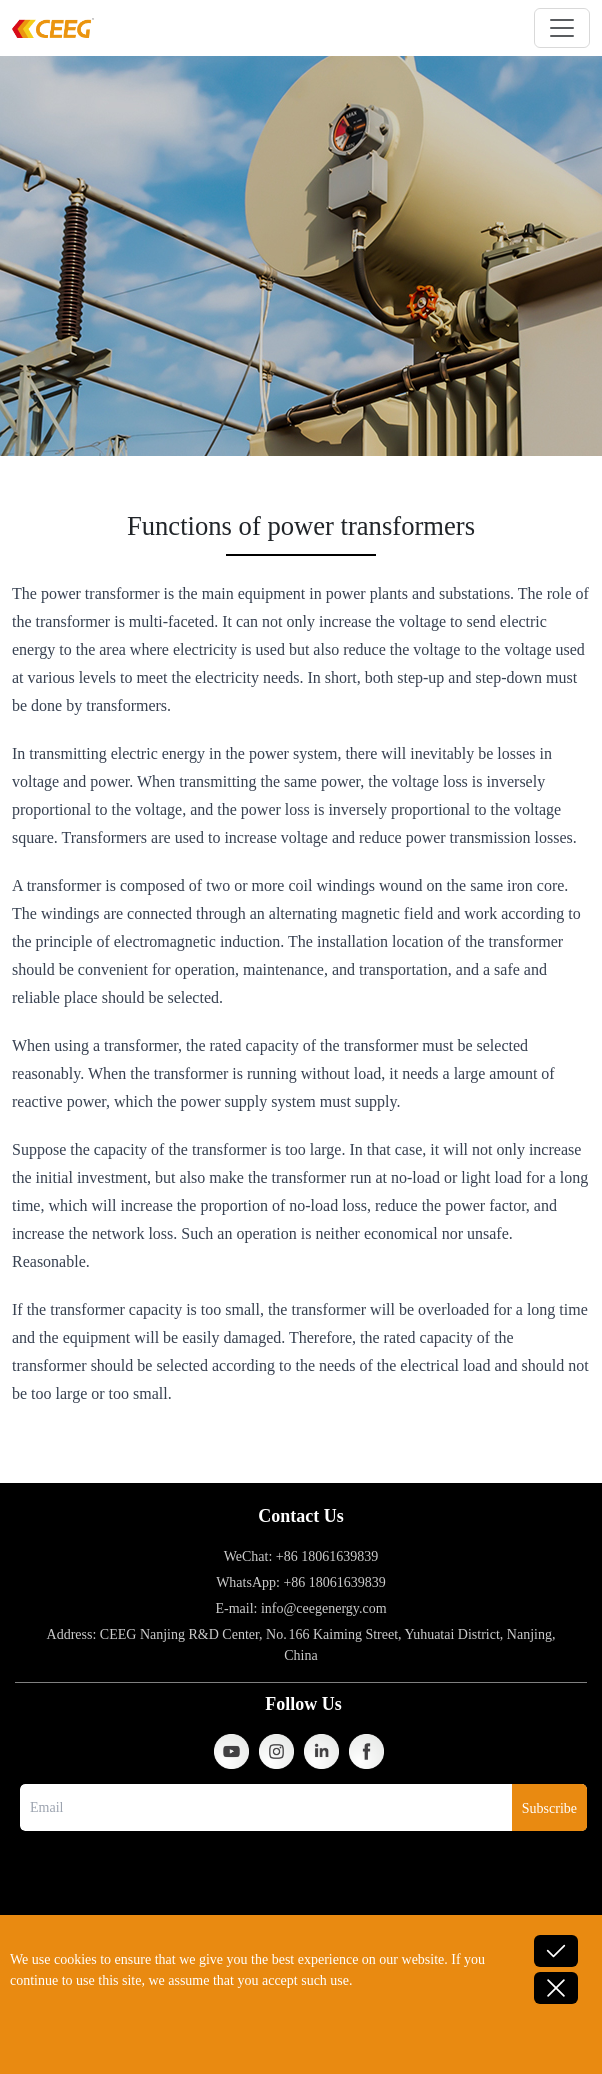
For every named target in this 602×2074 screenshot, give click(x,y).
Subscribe (549, 1808)
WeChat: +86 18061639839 (301, 1556)
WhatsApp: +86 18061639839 (301, 1582)
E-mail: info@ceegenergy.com (300, 1608)
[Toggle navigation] (562, 28)
